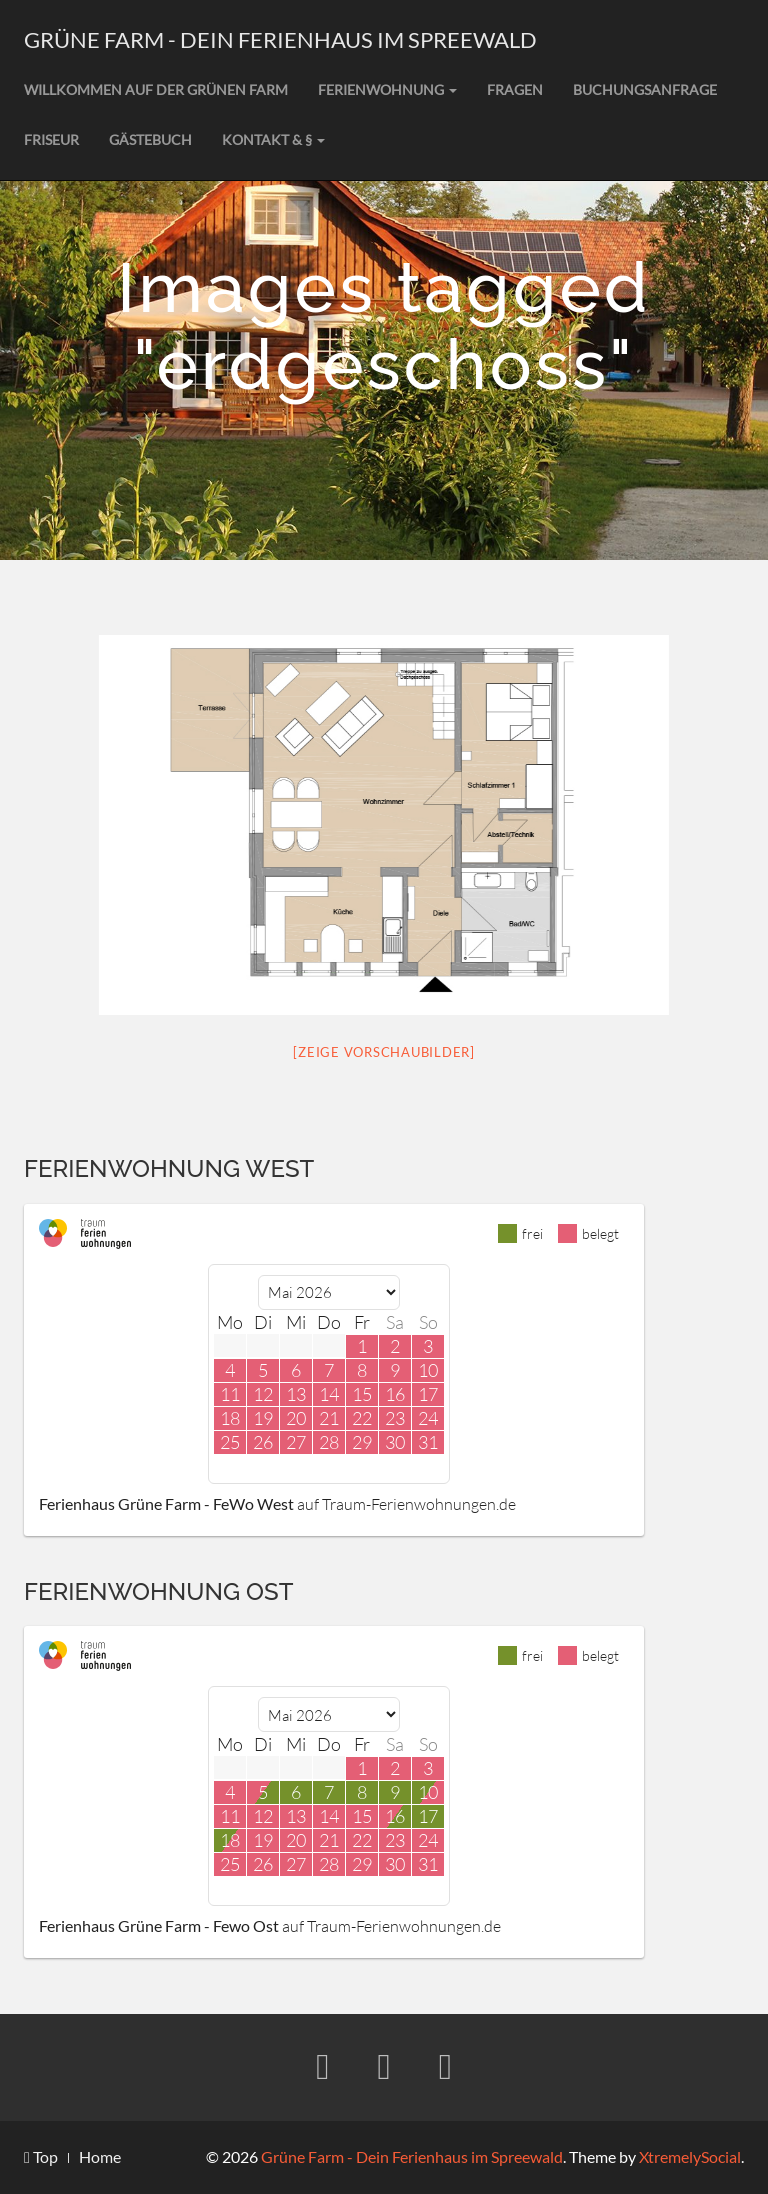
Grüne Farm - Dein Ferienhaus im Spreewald (280, 39)
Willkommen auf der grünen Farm (156, 89)
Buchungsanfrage (645, 89)
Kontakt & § (273, 139)
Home (100, 2156)
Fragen (515, 89)
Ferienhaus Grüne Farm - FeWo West (166, 1503)
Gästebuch (150, 139)
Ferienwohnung (387, 89)
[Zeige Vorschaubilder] (384, 1052)
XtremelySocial (690, 2156)
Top (41, 2156)
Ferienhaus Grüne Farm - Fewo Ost (159, 1925)
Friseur (51, 139)
